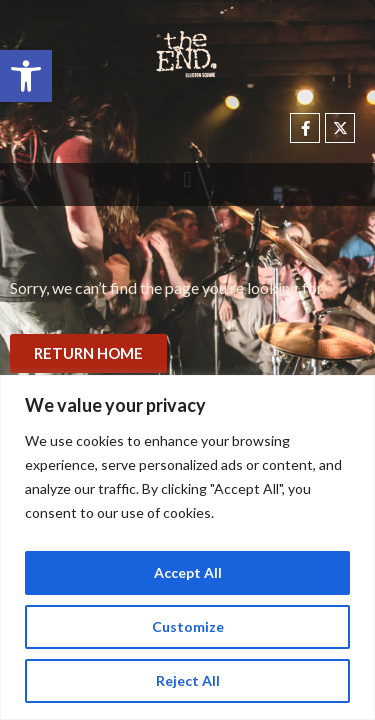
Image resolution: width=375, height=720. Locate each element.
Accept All (188, 572)
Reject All (188, 680)
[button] (26, 76)
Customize (188, 626)
